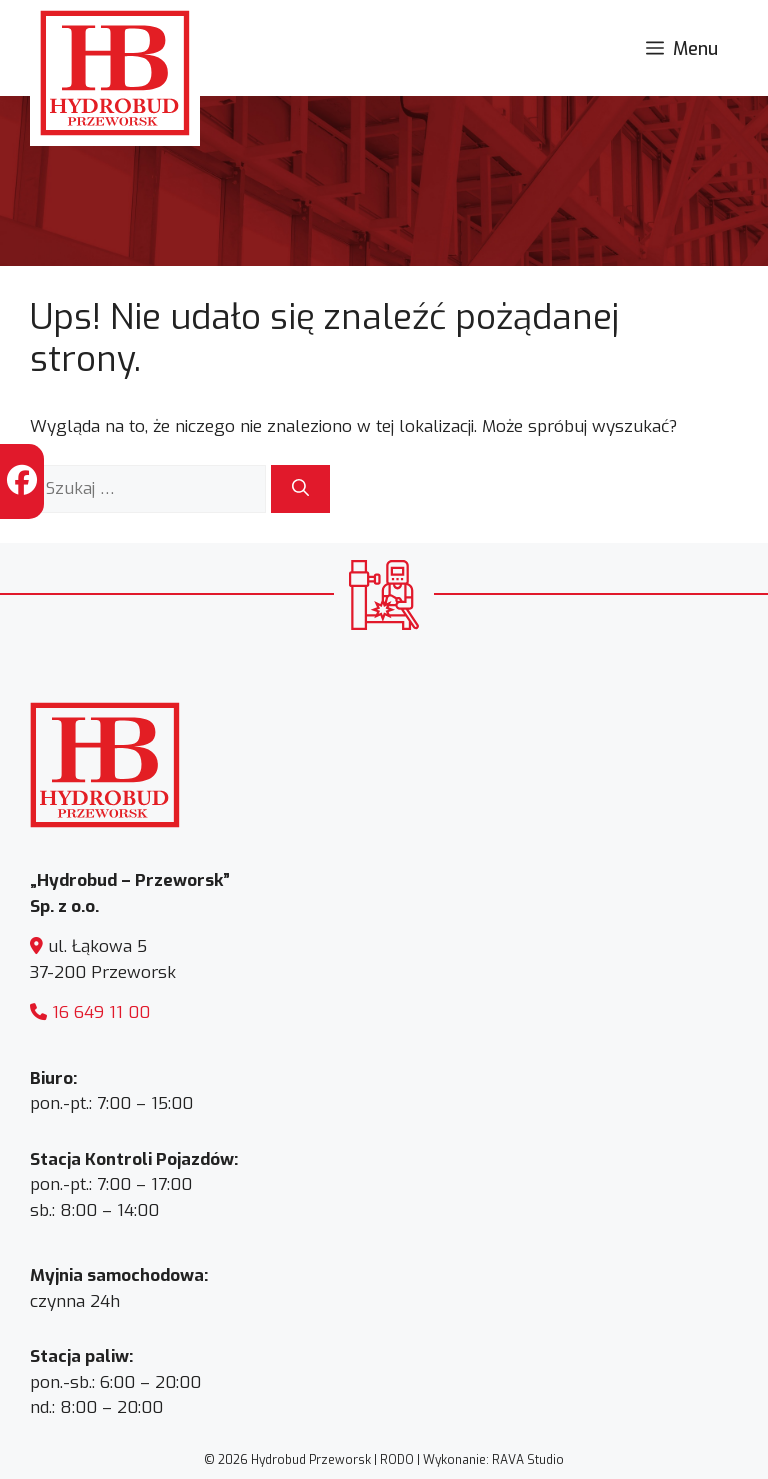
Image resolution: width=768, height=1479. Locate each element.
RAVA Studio (528, 1460)
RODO (397, 1460)
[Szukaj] (300, 489)
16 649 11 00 (101, 1012)
